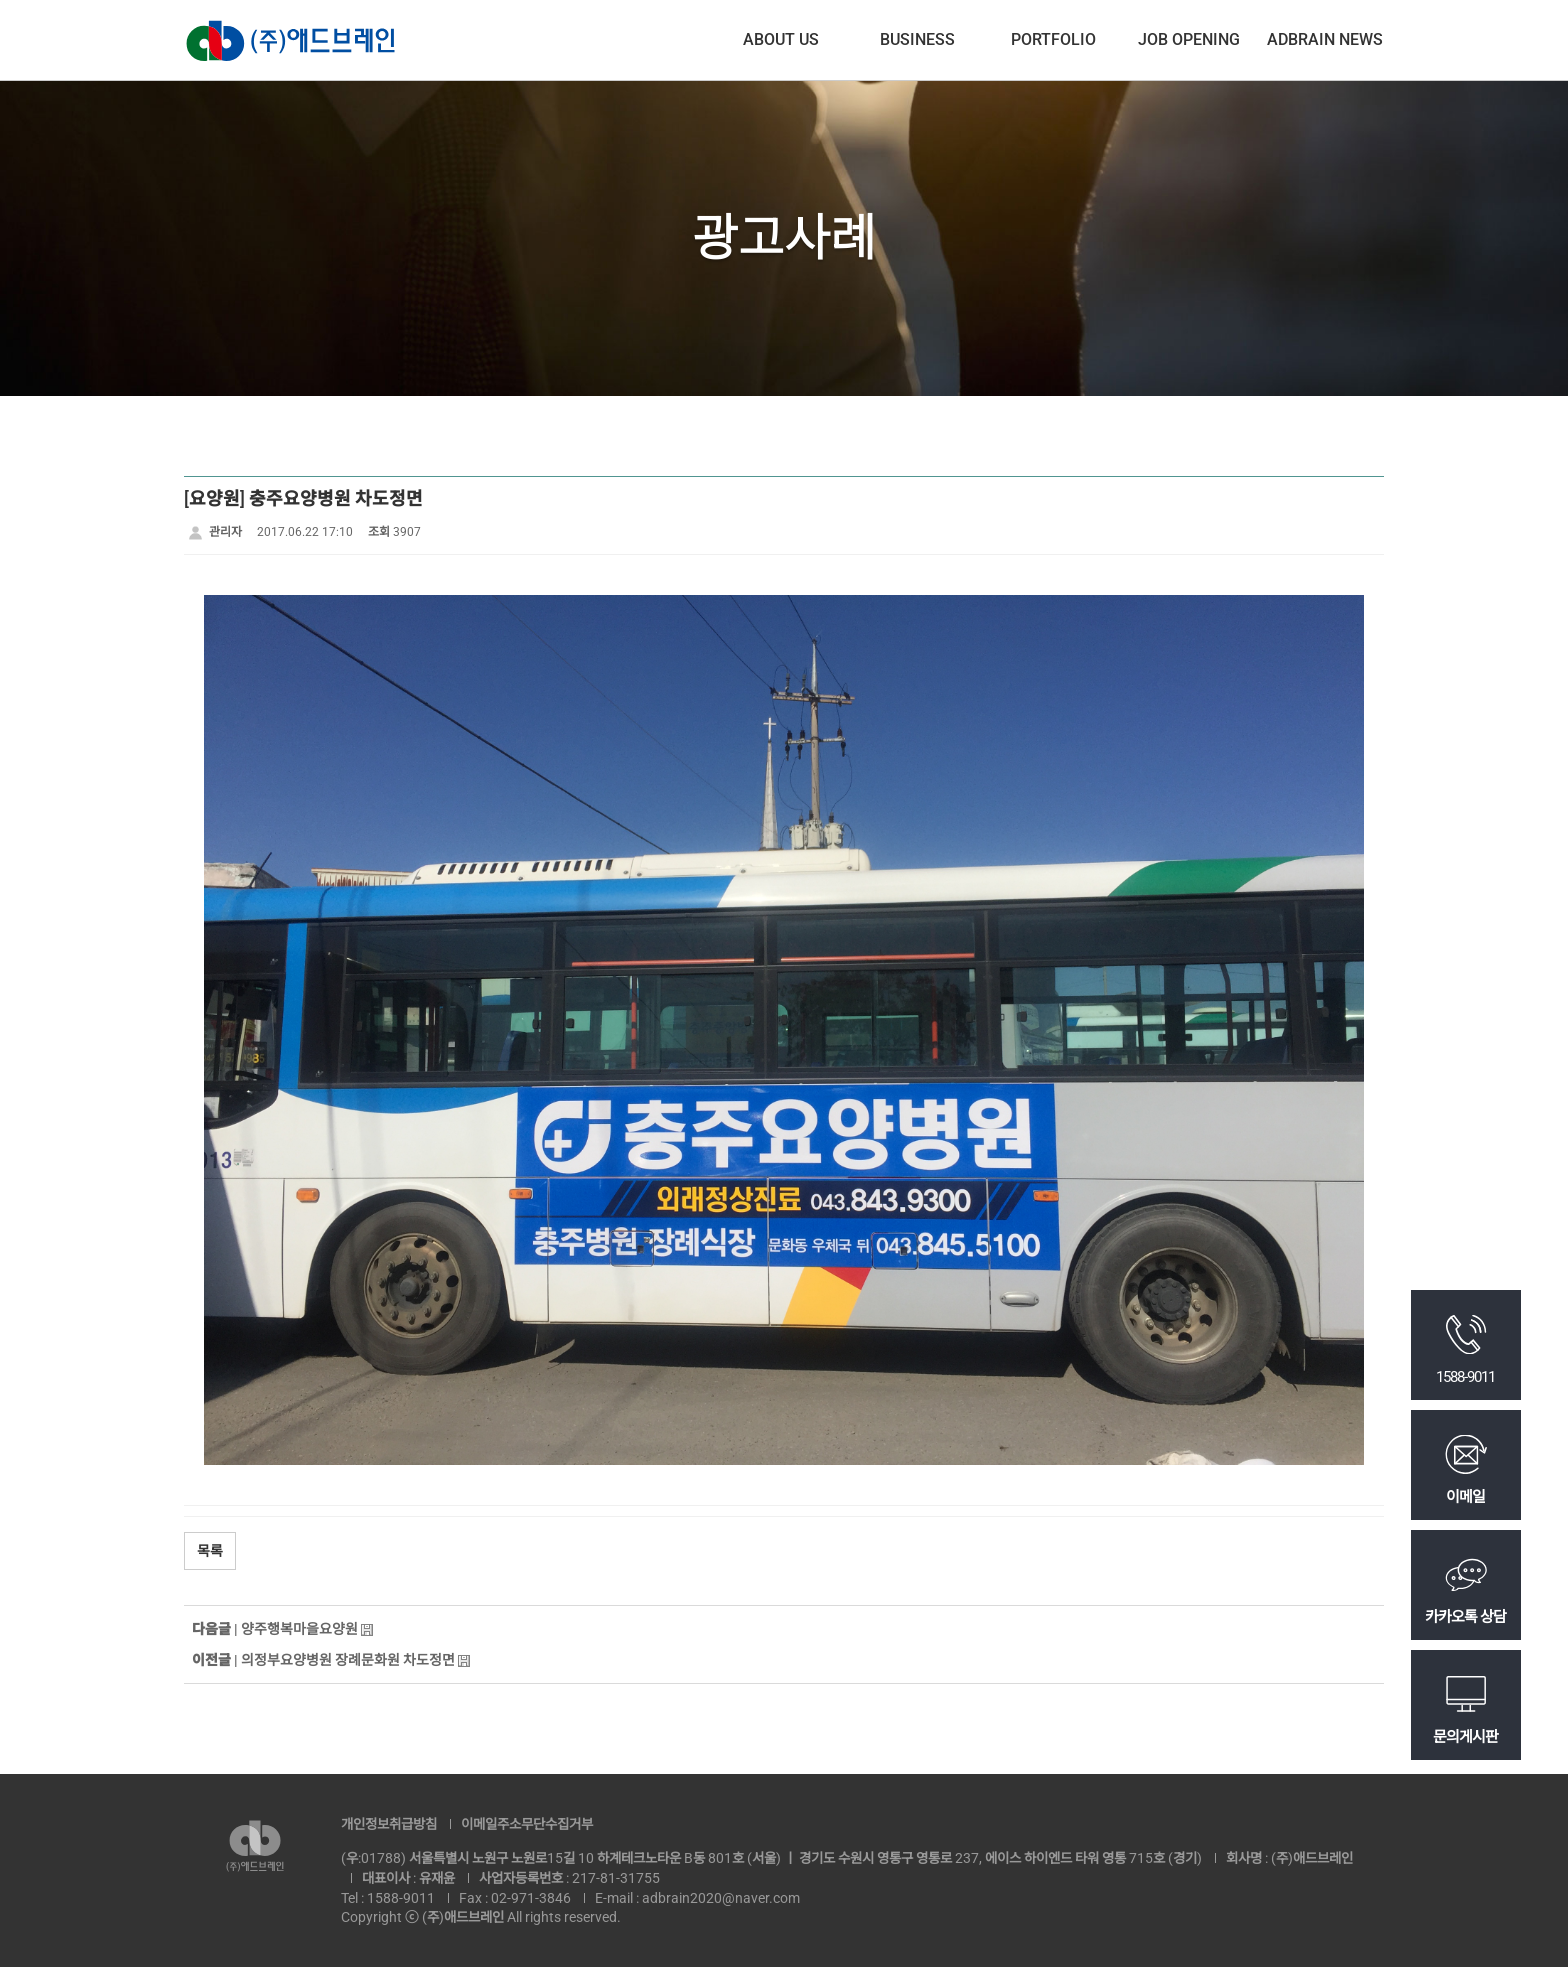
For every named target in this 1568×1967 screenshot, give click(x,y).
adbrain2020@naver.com (721, 1898)
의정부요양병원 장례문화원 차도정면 (348, 1660)
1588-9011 (401, 1898)
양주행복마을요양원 (299, 1629)
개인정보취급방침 (389, 1824)
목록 (210, 1551)
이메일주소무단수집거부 (527, 1824)
